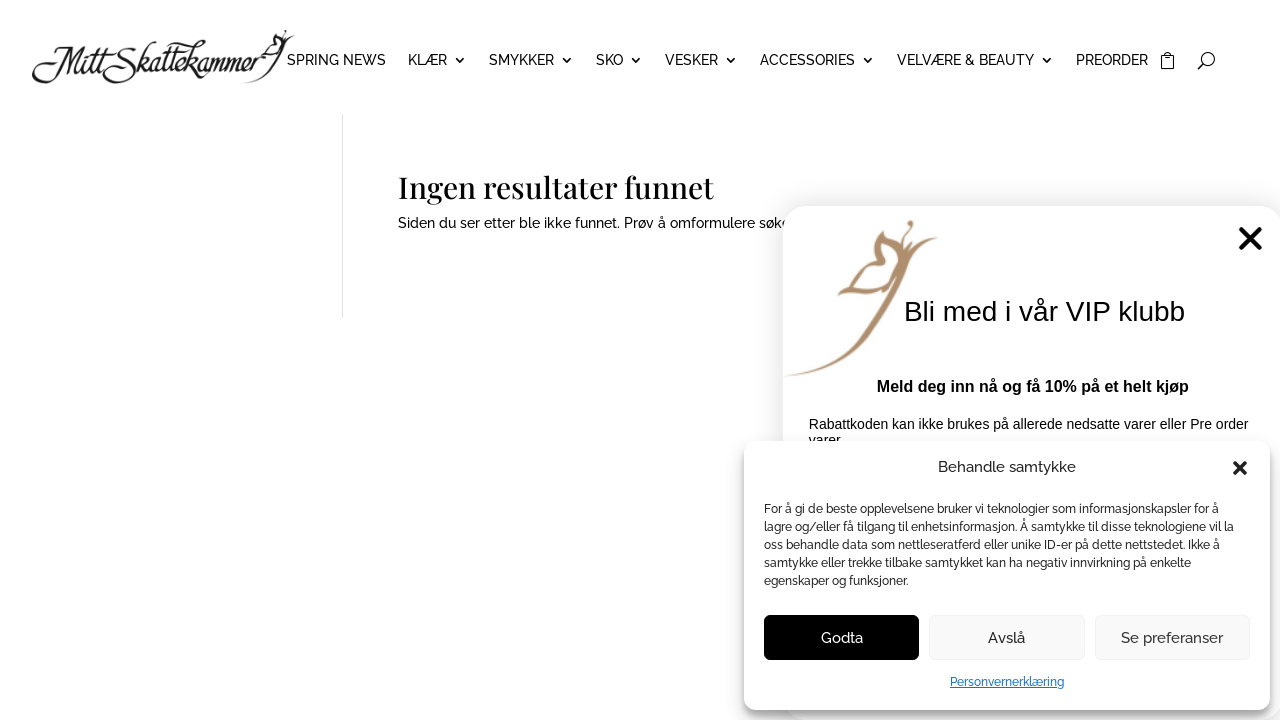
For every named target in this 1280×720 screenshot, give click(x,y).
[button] (1240, 468)
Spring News (336, 60)
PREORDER (1112, 60)
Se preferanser (1172, 638)
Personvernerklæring (1007, 682)
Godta (842, 638)
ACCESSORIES (807, 60)
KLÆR (427, 60)
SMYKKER (521, 60)
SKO (609, 60)
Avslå (1006, 638)
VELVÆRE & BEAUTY (965, 60)
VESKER (691, 60)
